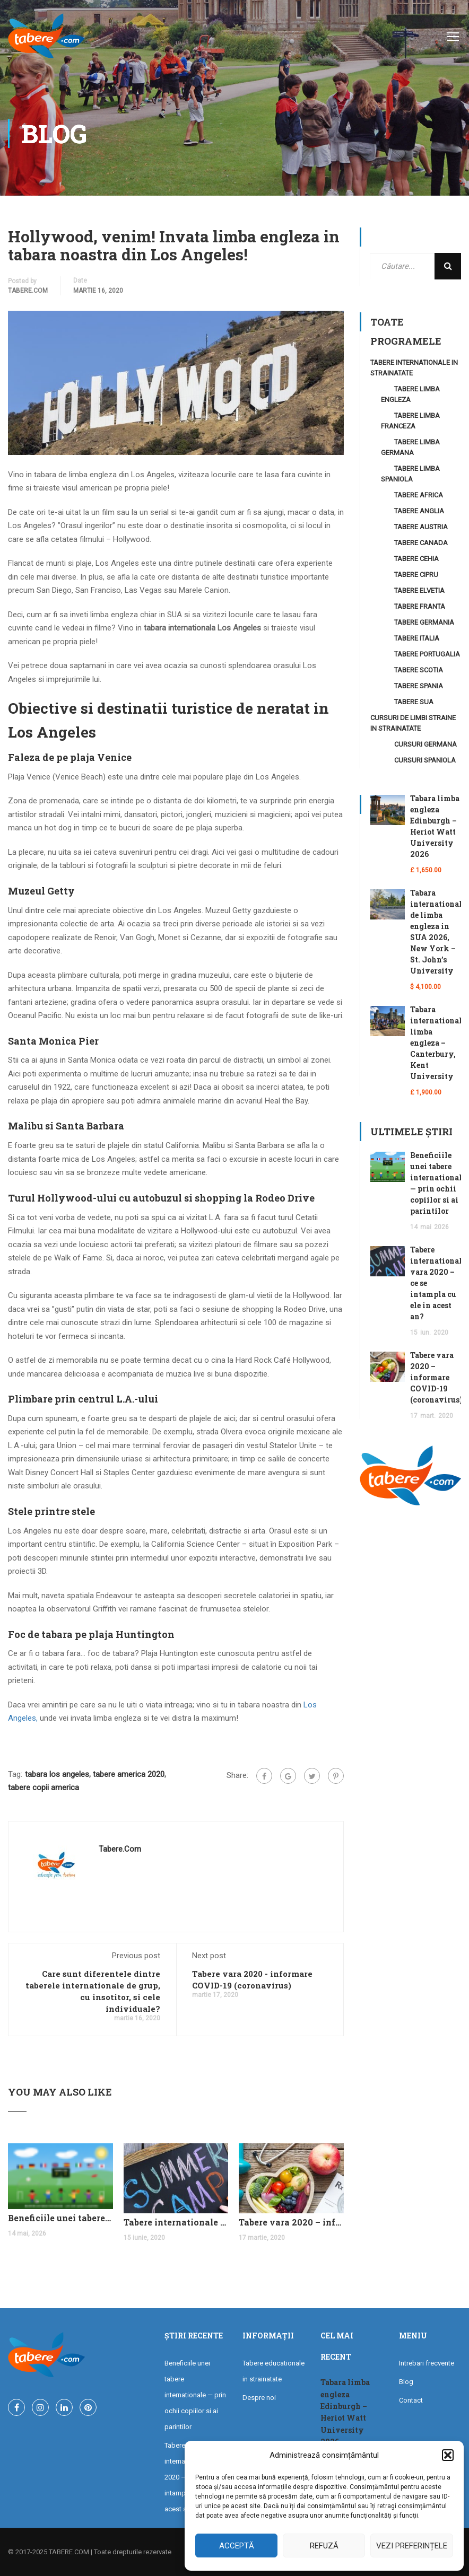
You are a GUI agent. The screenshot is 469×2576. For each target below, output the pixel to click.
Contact (411, 2400)
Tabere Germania (424, 622)
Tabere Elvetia (419, 590)
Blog (406, 2382)
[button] (447, 2455)
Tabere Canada (421, 543)
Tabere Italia (416, 638)
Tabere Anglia (419, 511)
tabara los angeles (57, 1774)
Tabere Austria (421, 527)
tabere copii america (43, 1787)
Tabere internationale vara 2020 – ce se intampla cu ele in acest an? (176, 2222)
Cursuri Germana (425, 744)
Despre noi (259, 2398)
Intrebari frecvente (426, 2363)
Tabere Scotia (418, 670)
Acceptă (236, 2546)
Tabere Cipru (416, 575)
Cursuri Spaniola (425, 760)
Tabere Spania (418, 686)
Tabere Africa (418, 495)
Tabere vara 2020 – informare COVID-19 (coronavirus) (291, 2222)
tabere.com (28, 290)
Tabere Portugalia (427, 654)
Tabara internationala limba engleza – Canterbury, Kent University (438, 1042)
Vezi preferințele (411, 2546)
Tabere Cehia (416, 559)
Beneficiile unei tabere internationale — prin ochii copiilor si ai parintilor (60, 2217)
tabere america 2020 (128, 1774)
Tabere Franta (419, 606)
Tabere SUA (413, 702)
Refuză (324, 2546)
